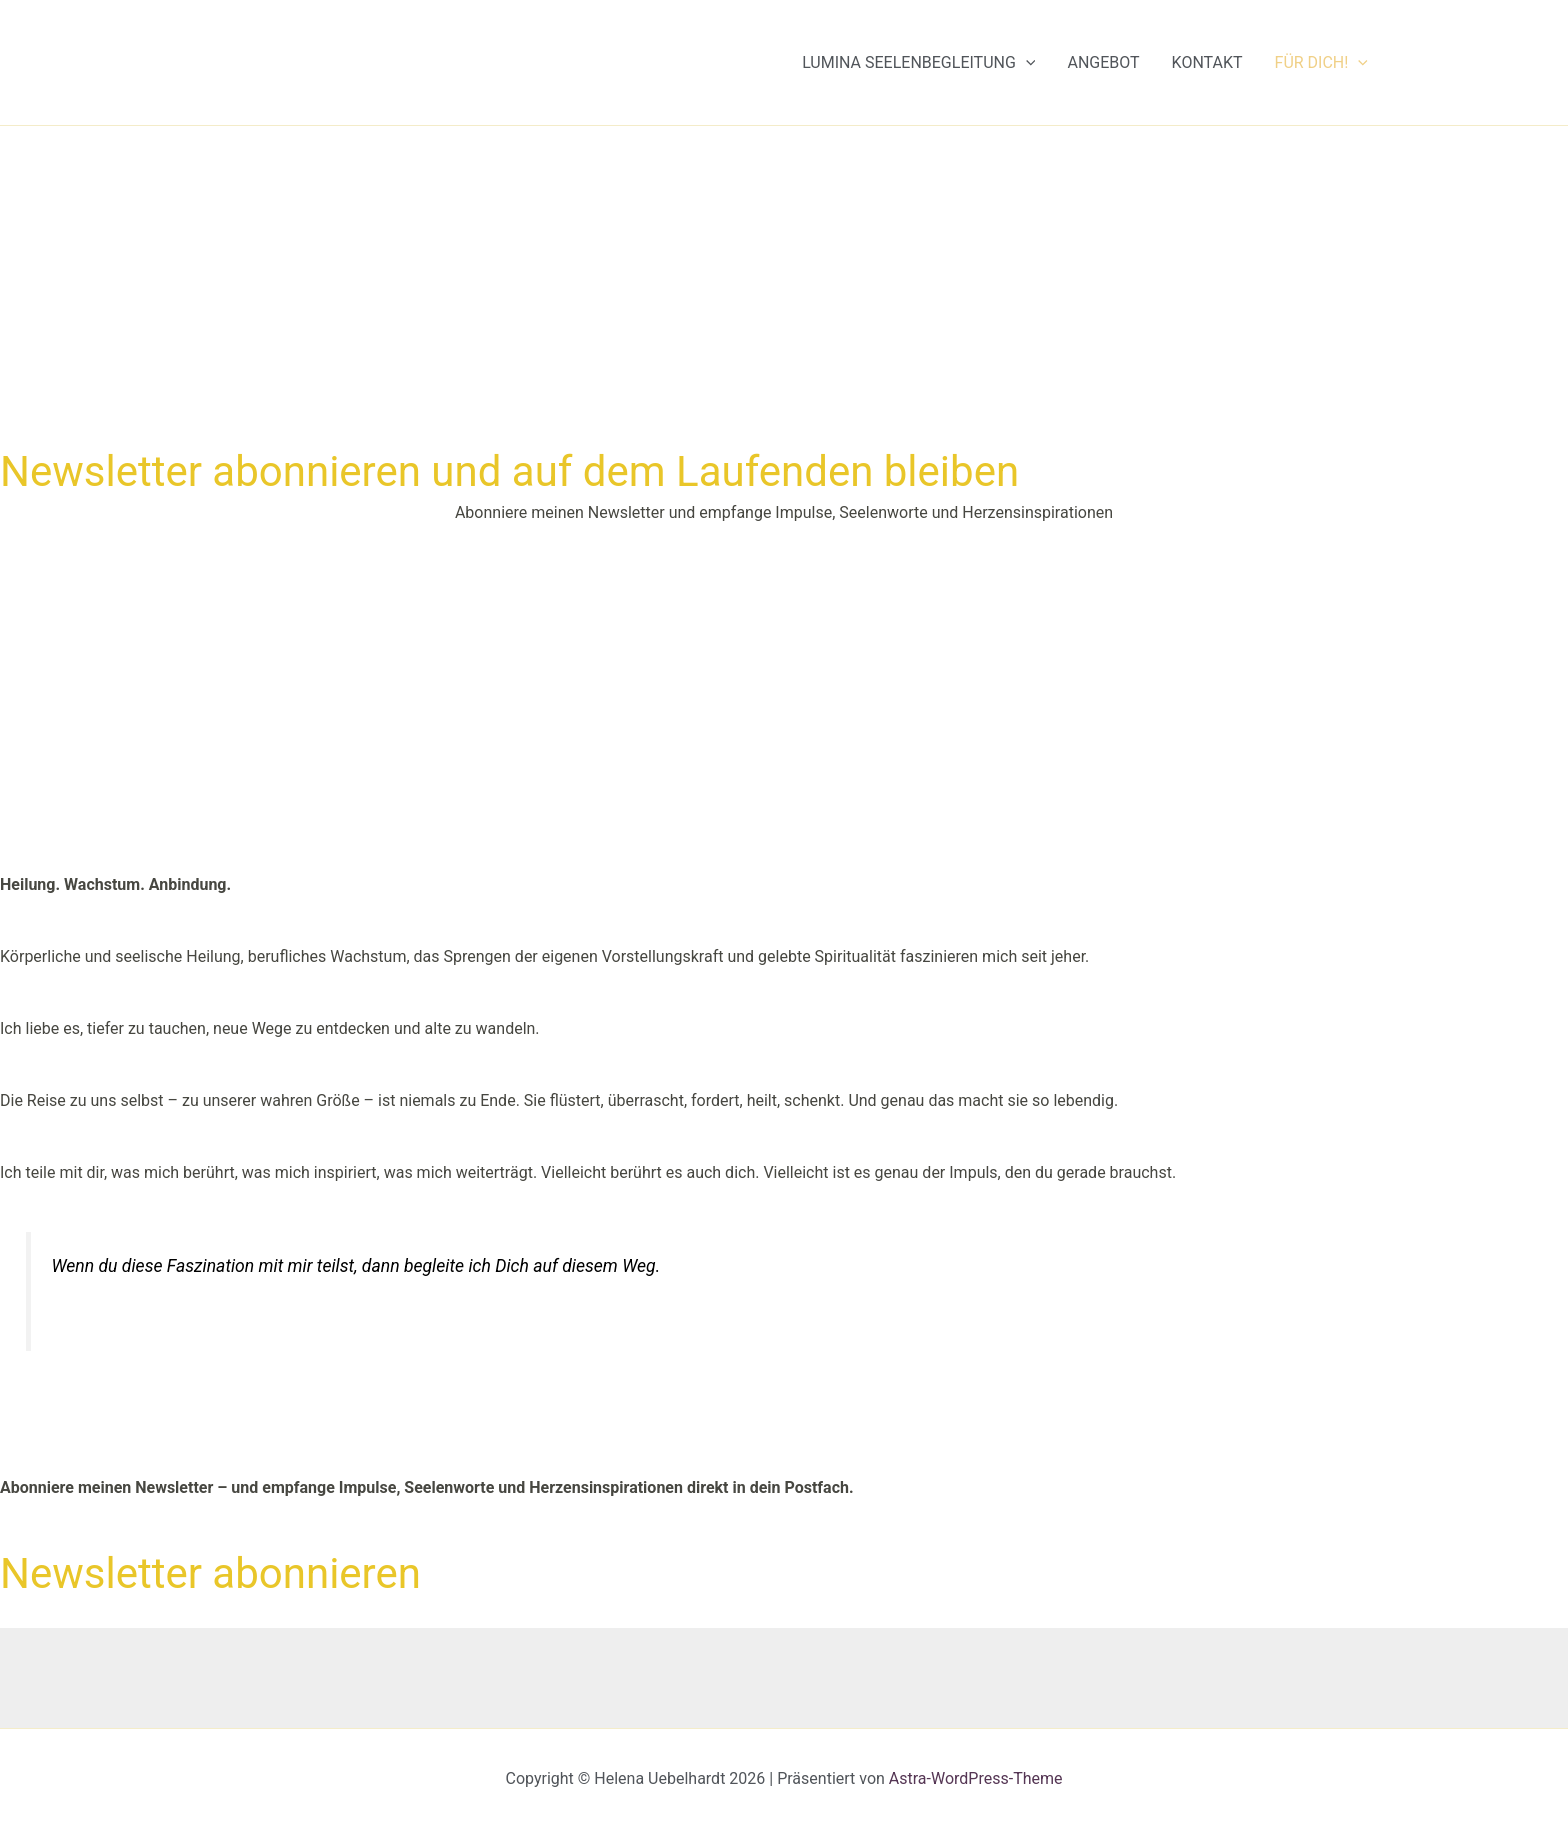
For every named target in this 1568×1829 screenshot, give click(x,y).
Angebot (1103, 62)
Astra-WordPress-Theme (976, 1778)
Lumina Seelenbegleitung (918, 63)
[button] (1026, 63)
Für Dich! (1321, 63)
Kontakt (1207, 62)
